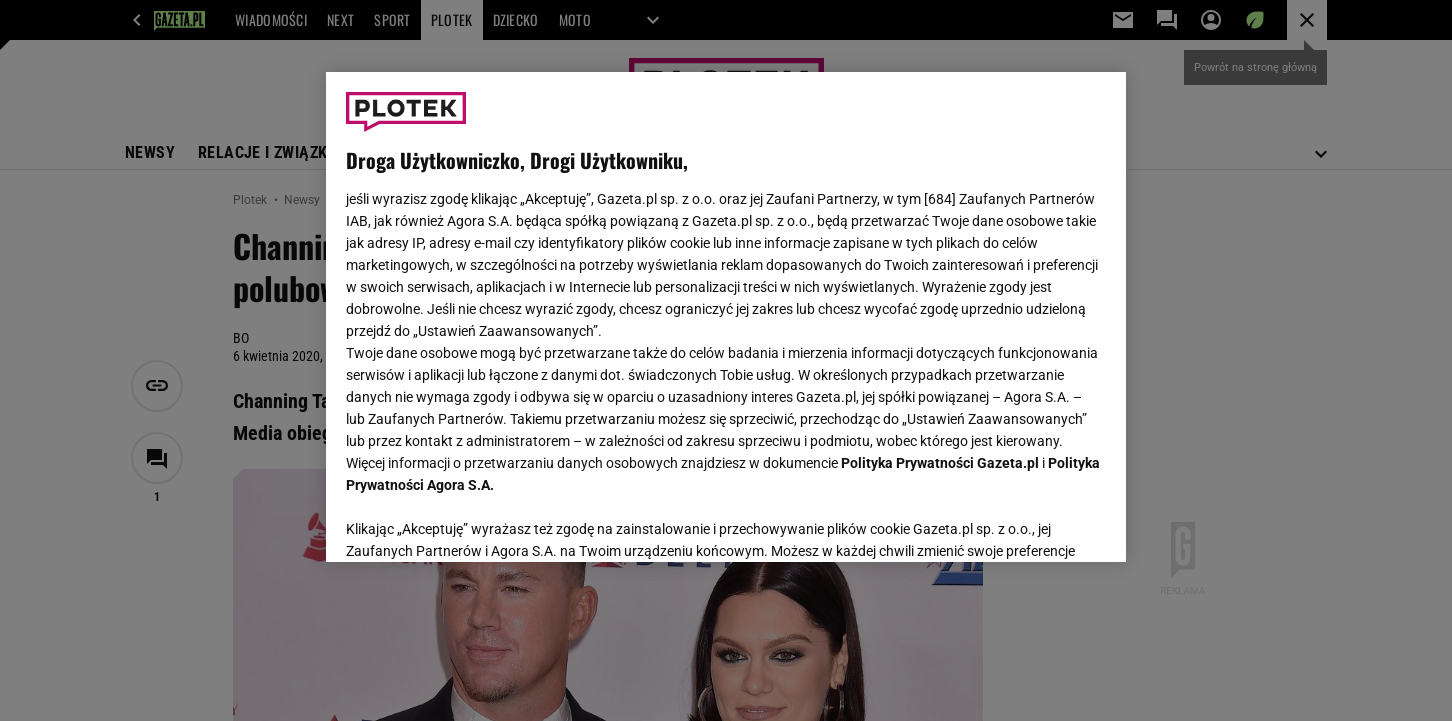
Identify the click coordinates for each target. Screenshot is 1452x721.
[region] (726, 317)
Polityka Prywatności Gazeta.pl (940, 463)
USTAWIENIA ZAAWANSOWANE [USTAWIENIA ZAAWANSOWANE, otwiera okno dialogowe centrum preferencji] (476, 522)
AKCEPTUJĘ (1038, 523)
